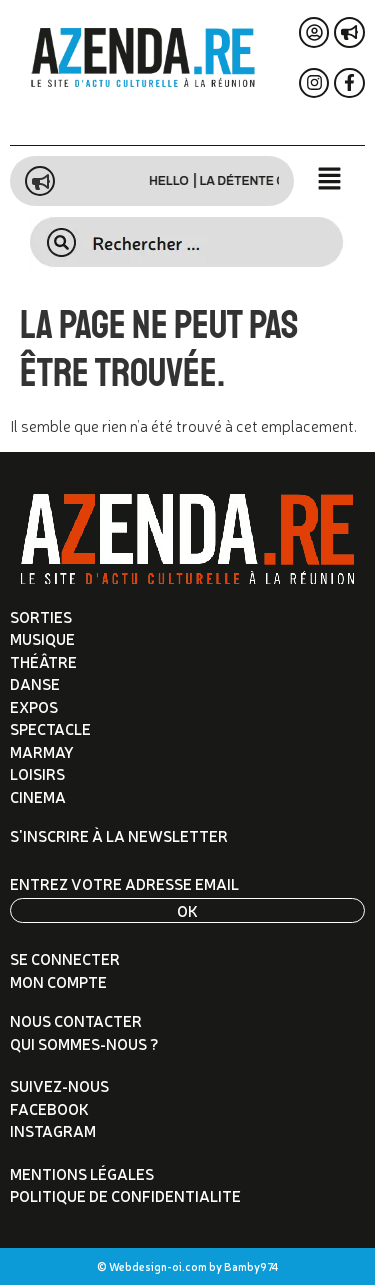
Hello (191, 181)
